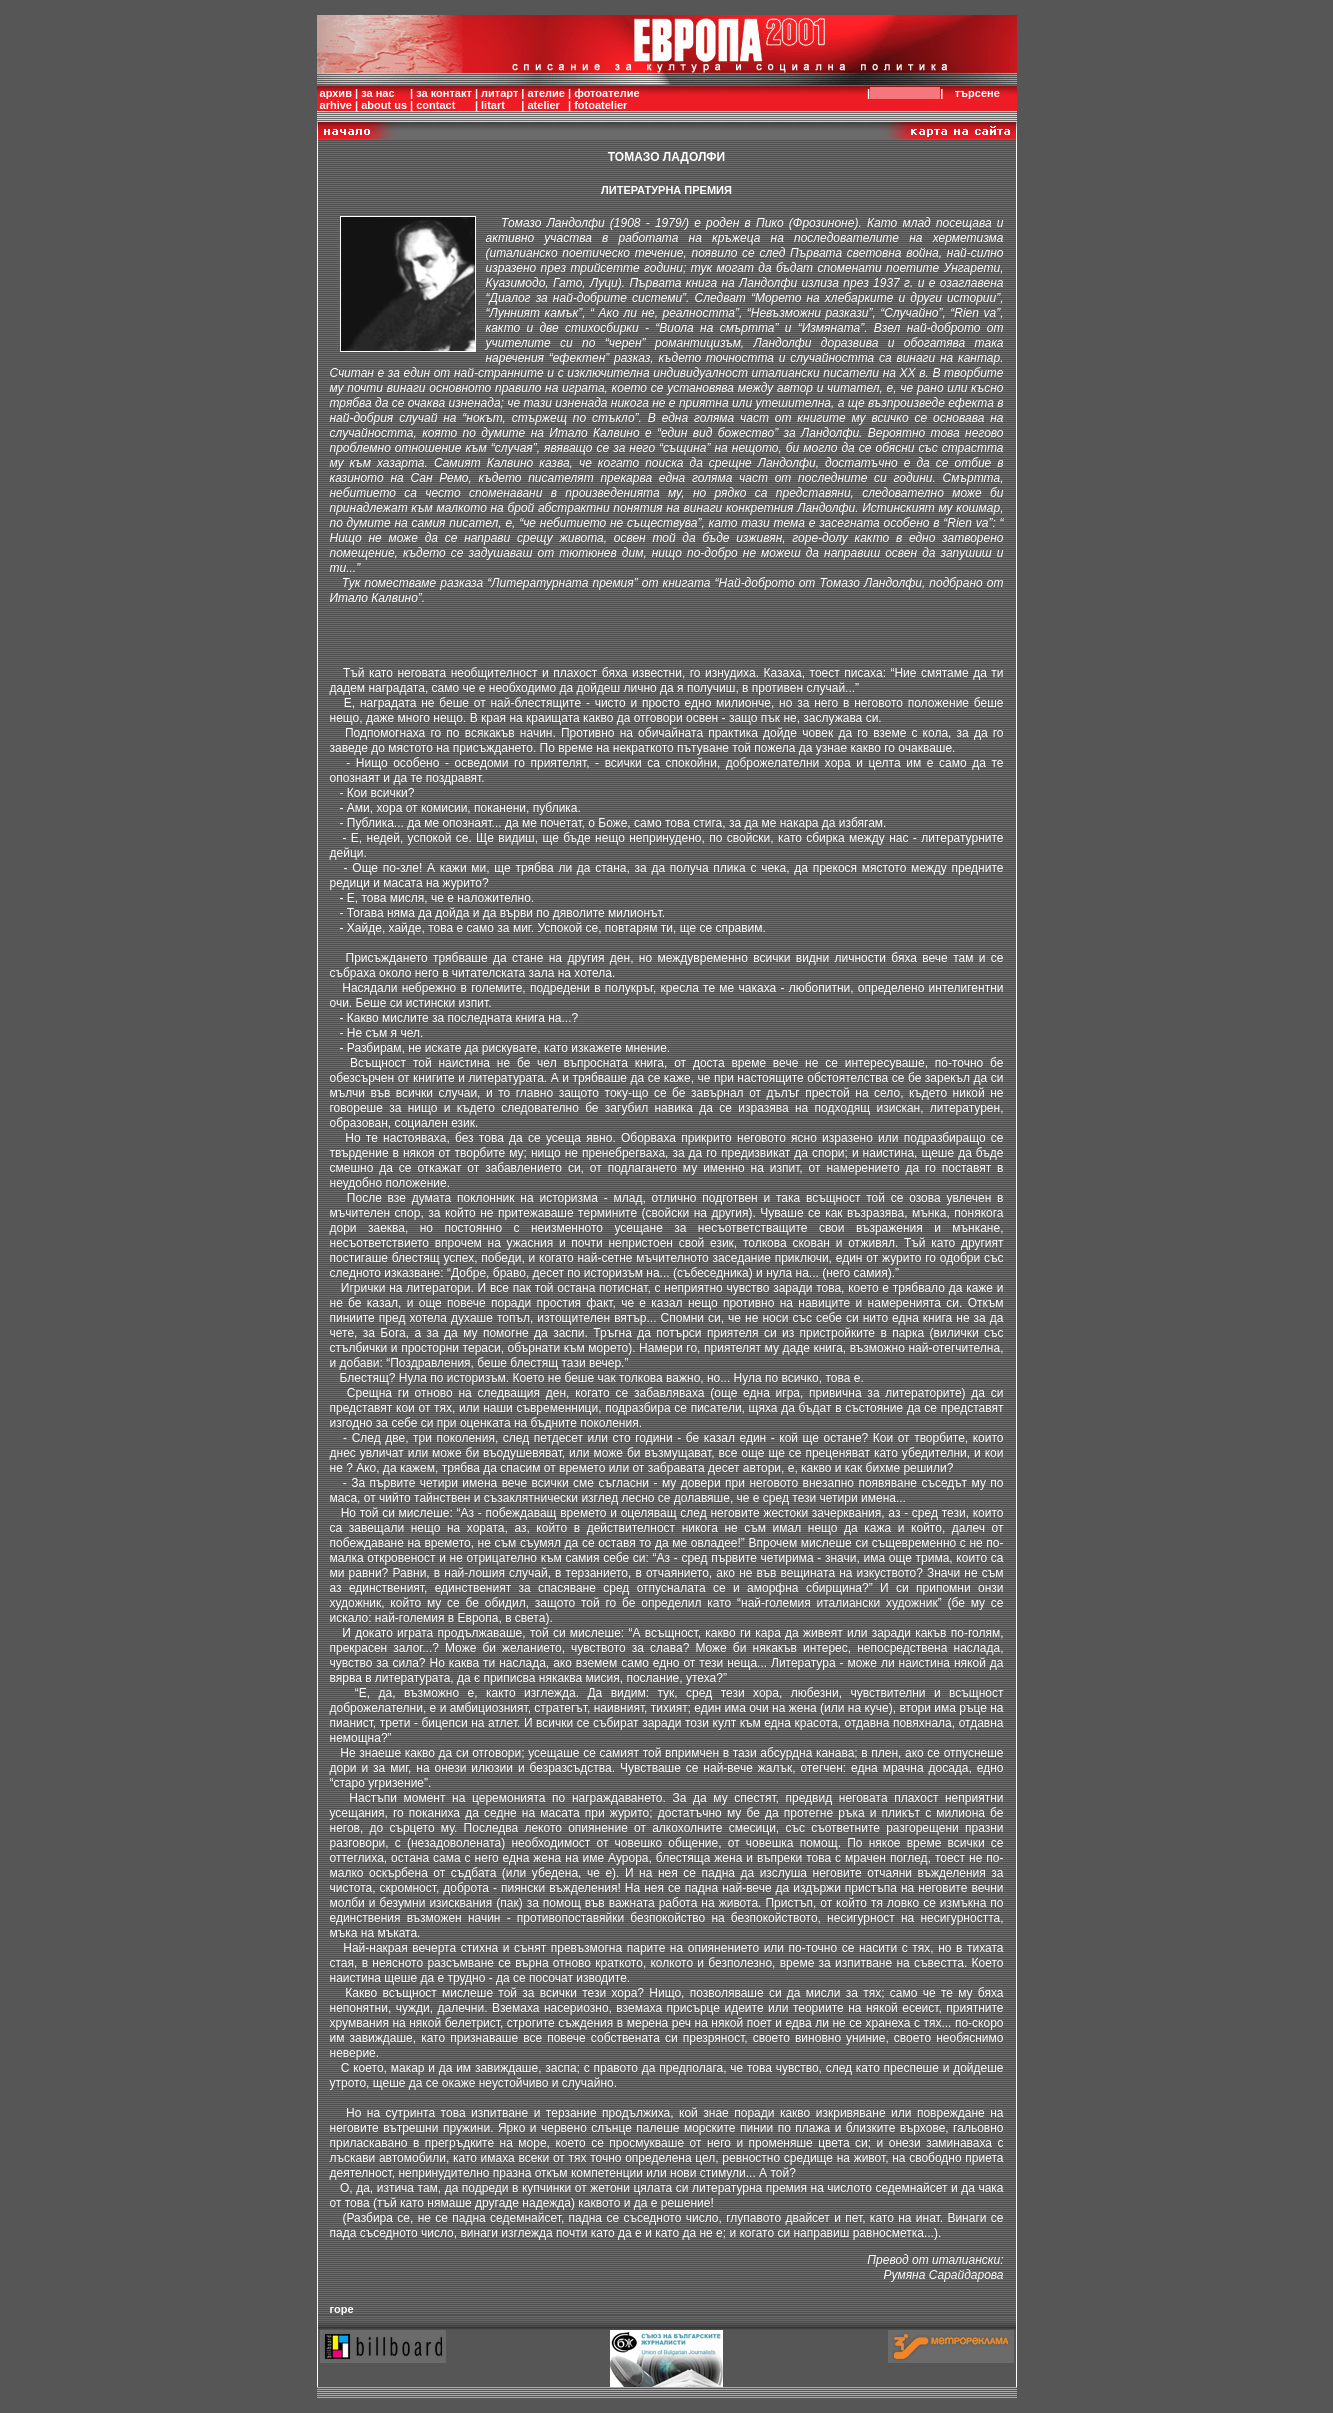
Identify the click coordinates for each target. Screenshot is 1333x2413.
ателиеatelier (546, 99)
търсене (981, 93)
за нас (377, 93)
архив (336, 93)
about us (384, 105)
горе (342, 2309)
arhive (336, 105)
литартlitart (499, 99)
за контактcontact (444, 99)
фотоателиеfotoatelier (606, 99)
